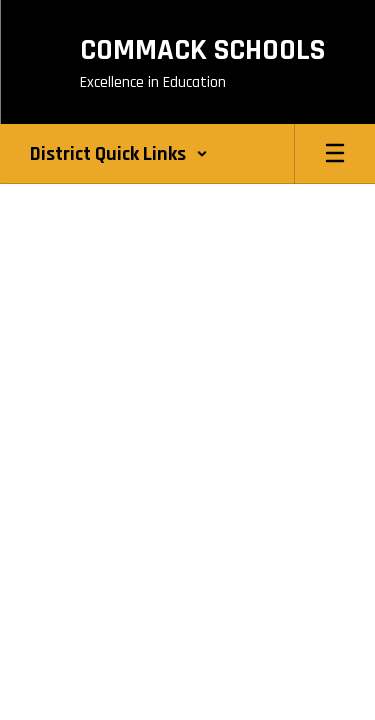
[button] (119, 154)
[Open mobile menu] (335, 154)
